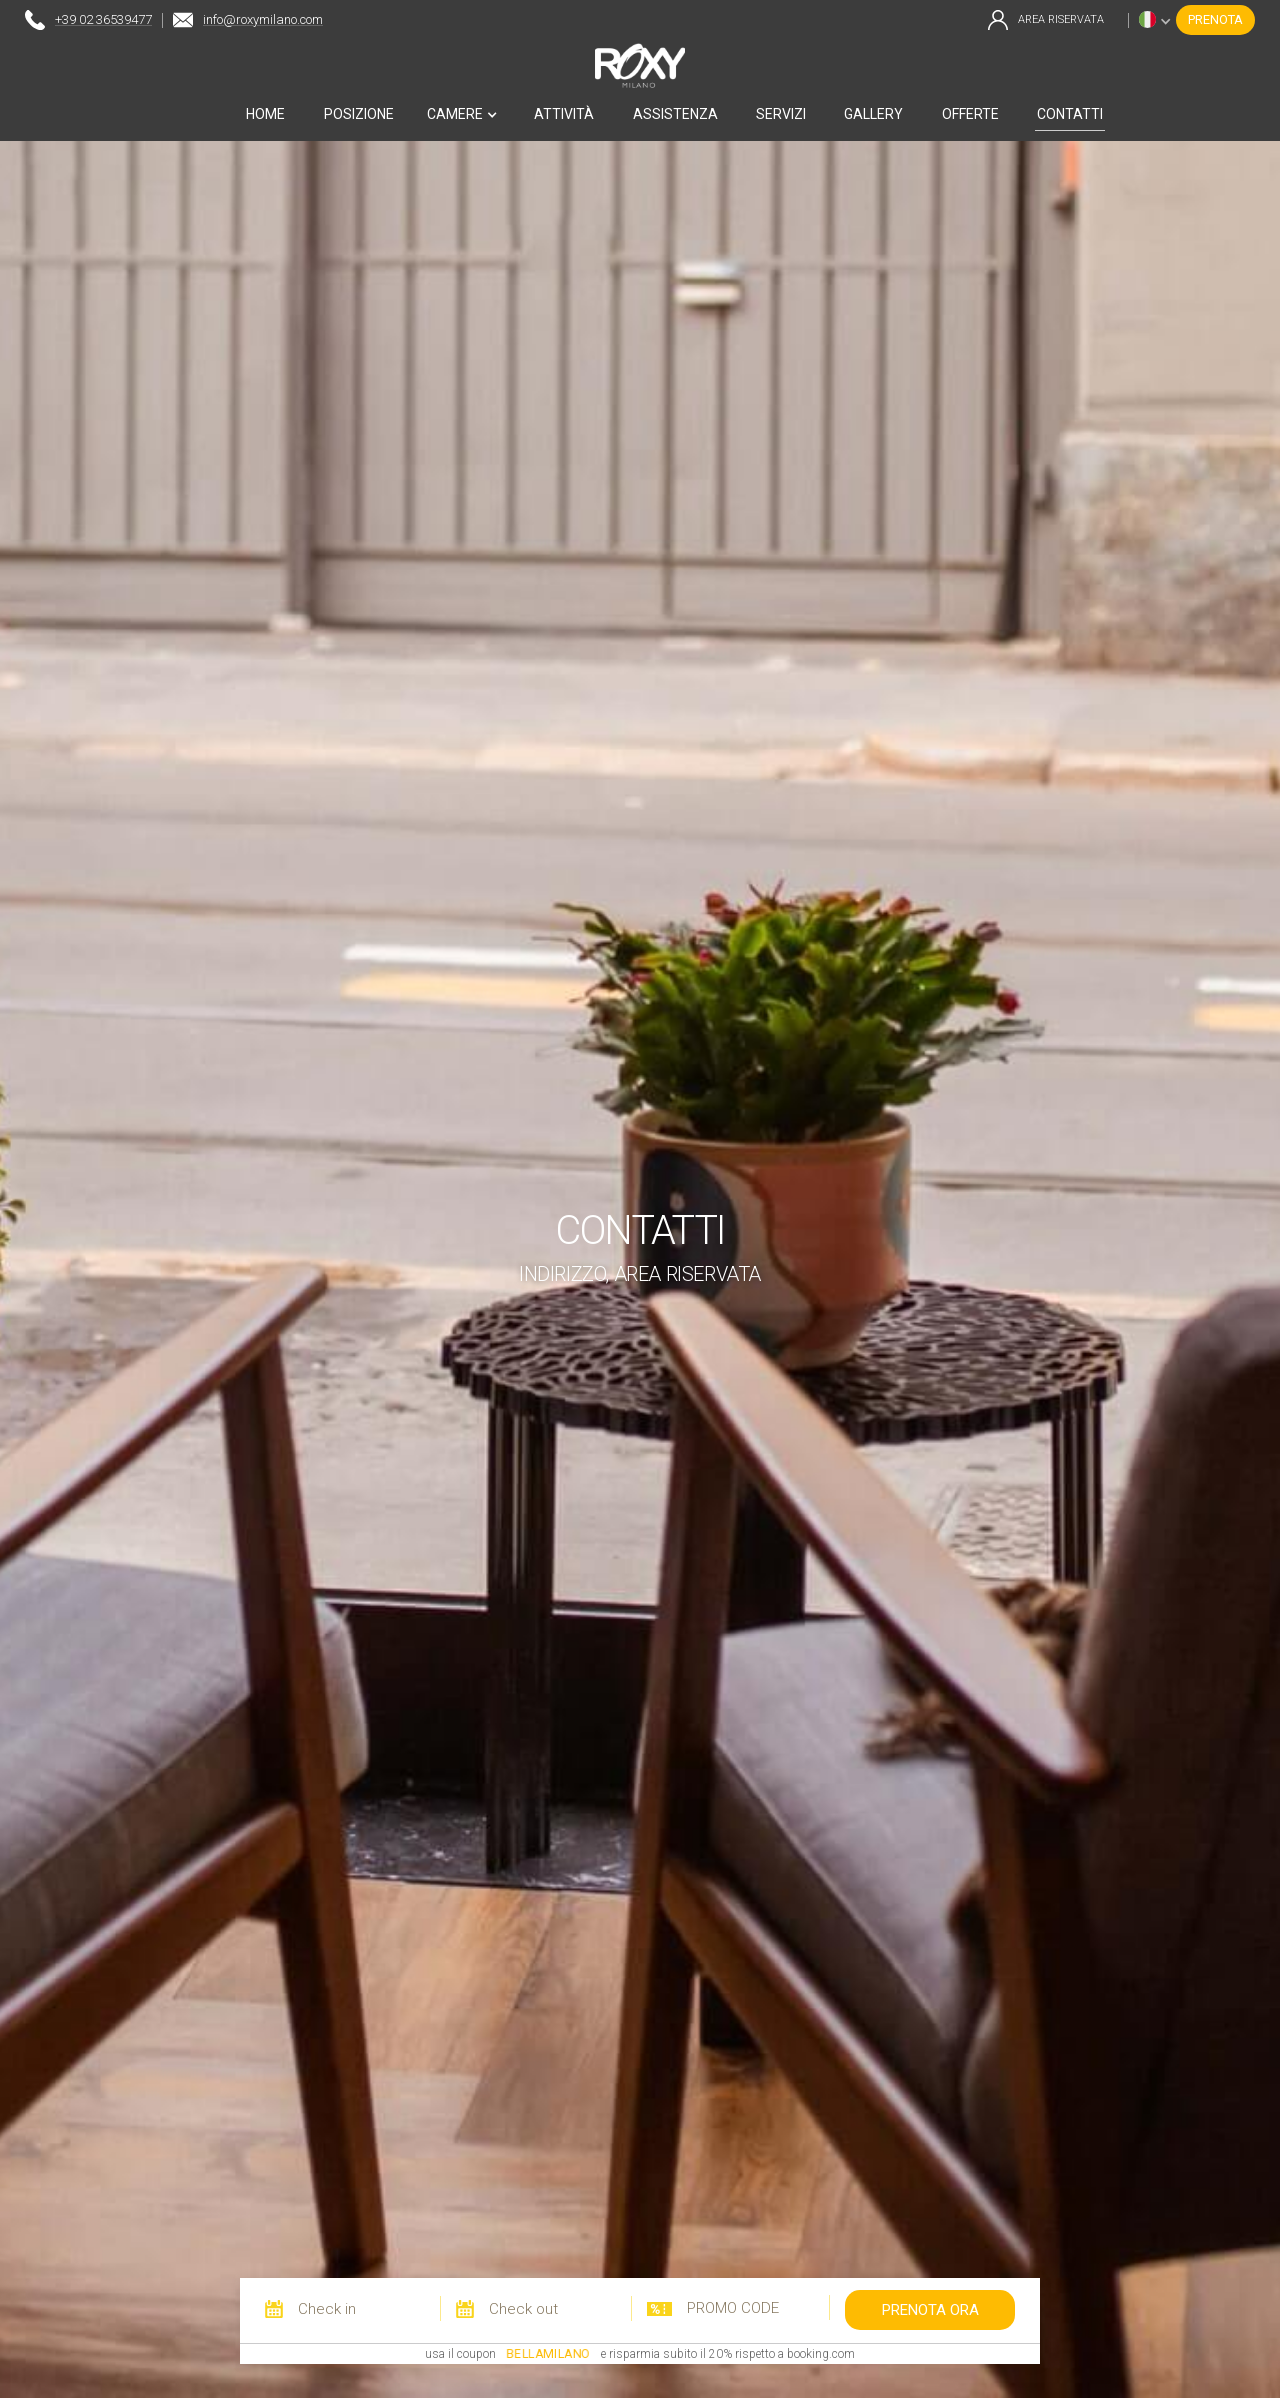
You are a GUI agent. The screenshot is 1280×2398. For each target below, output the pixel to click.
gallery (873, 114)
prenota (1215, 19)
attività (564, 114)
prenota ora (930, 2310)
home (265, 114)
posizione (359, 114)
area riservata (1061, 19)
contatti (1070, 114)
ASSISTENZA (675, 114)
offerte (970, 114)
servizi (781, 114)
